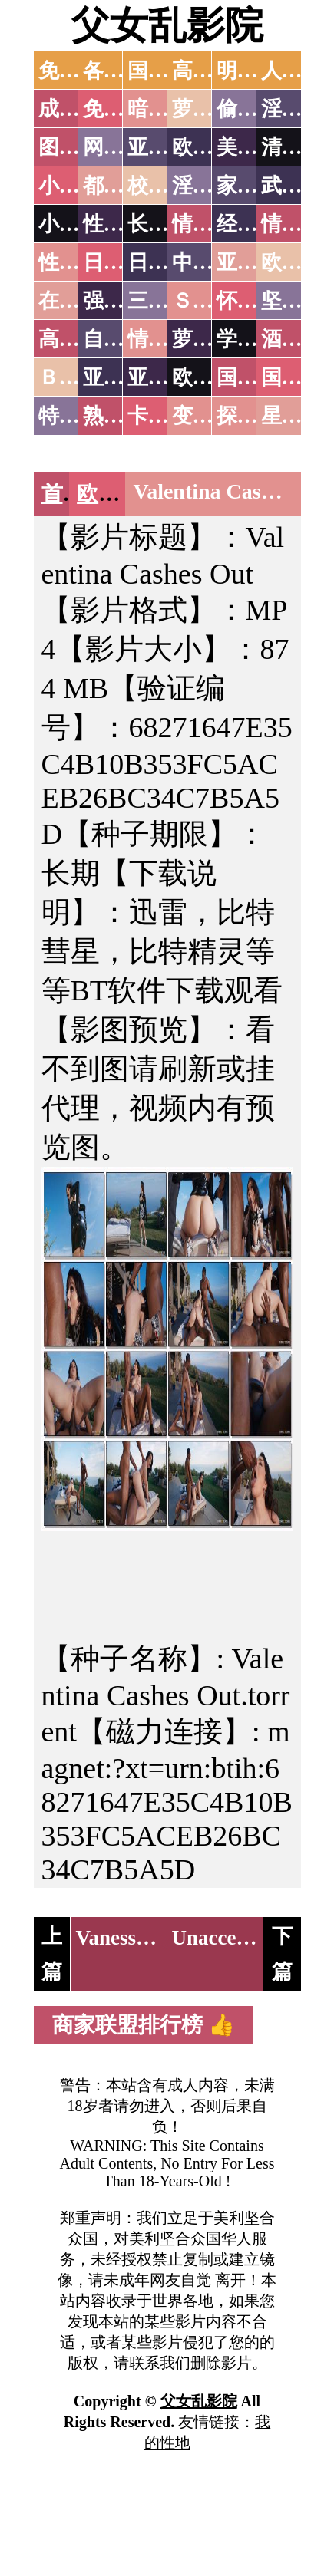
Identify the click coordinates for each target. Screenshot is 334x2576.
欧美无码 (120, 494)
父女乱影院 (167, 25)
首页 (62, 494)
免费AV (72, 70)
